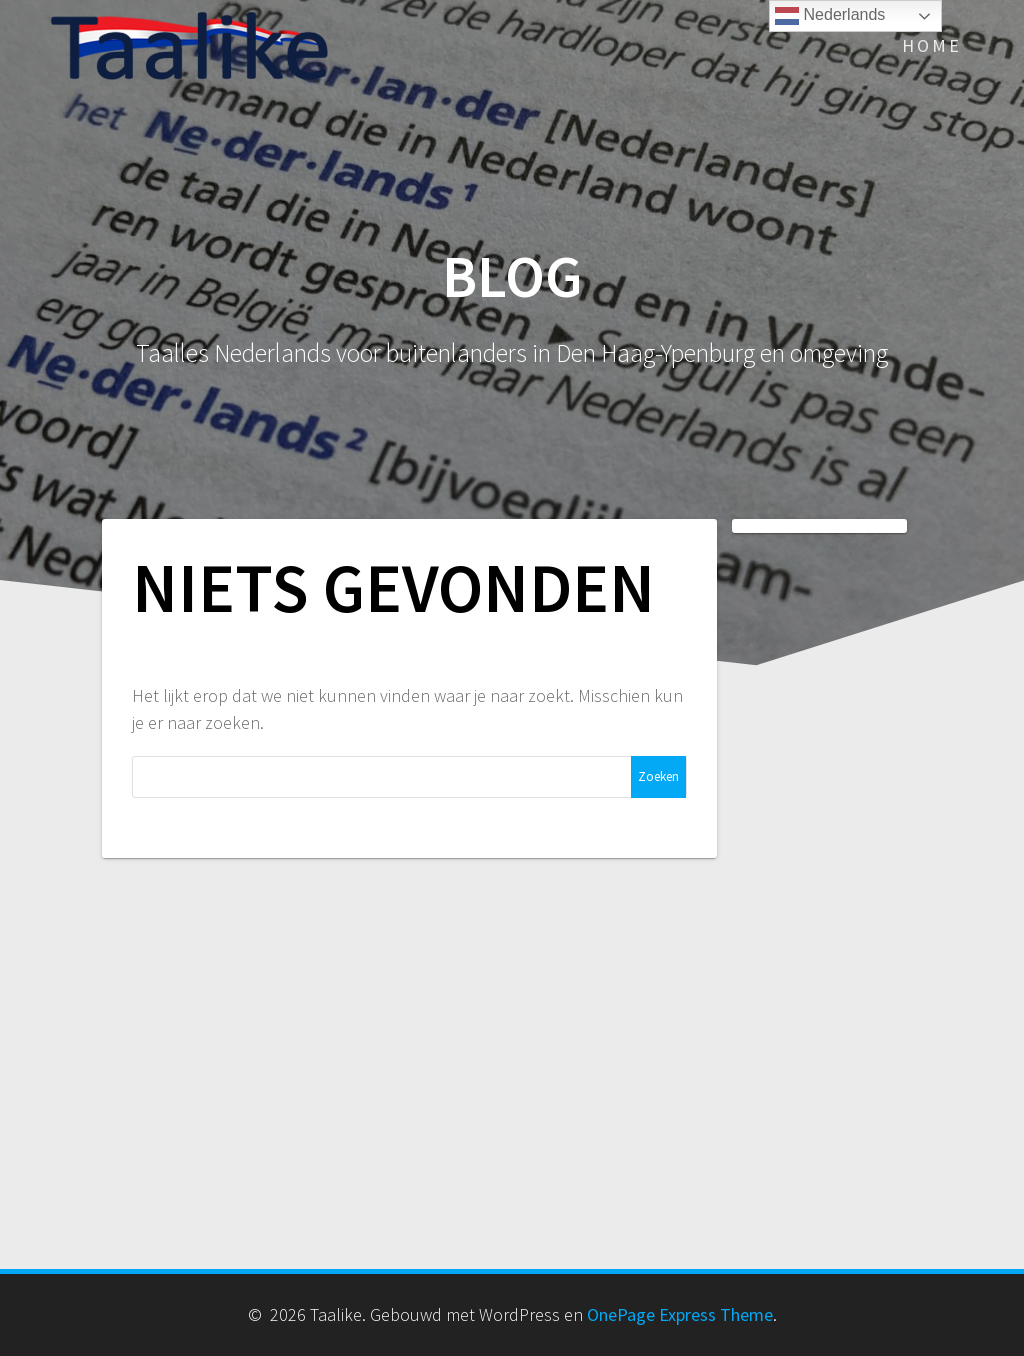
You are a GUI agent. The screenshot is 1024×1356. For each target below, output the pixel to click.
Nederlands (830, 16)
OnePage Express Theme (680, 1314)
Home (932, 45)
